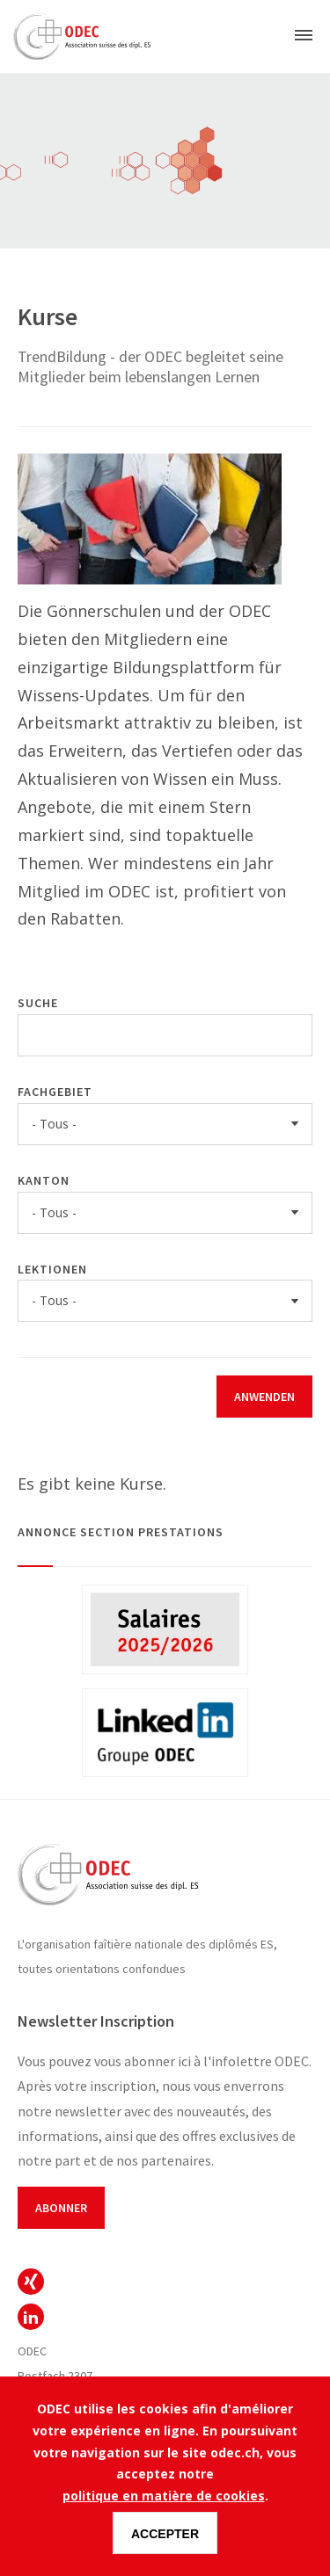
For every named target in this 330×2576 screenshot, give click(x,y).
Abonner (61, 2208)
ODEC (31, 2281)
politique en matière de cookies (163, 2495)
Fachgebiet (55, 1091)
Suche (38, 1003)
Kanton (44, 1180)
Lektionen (52, 1269)
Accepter (165, 2534)
